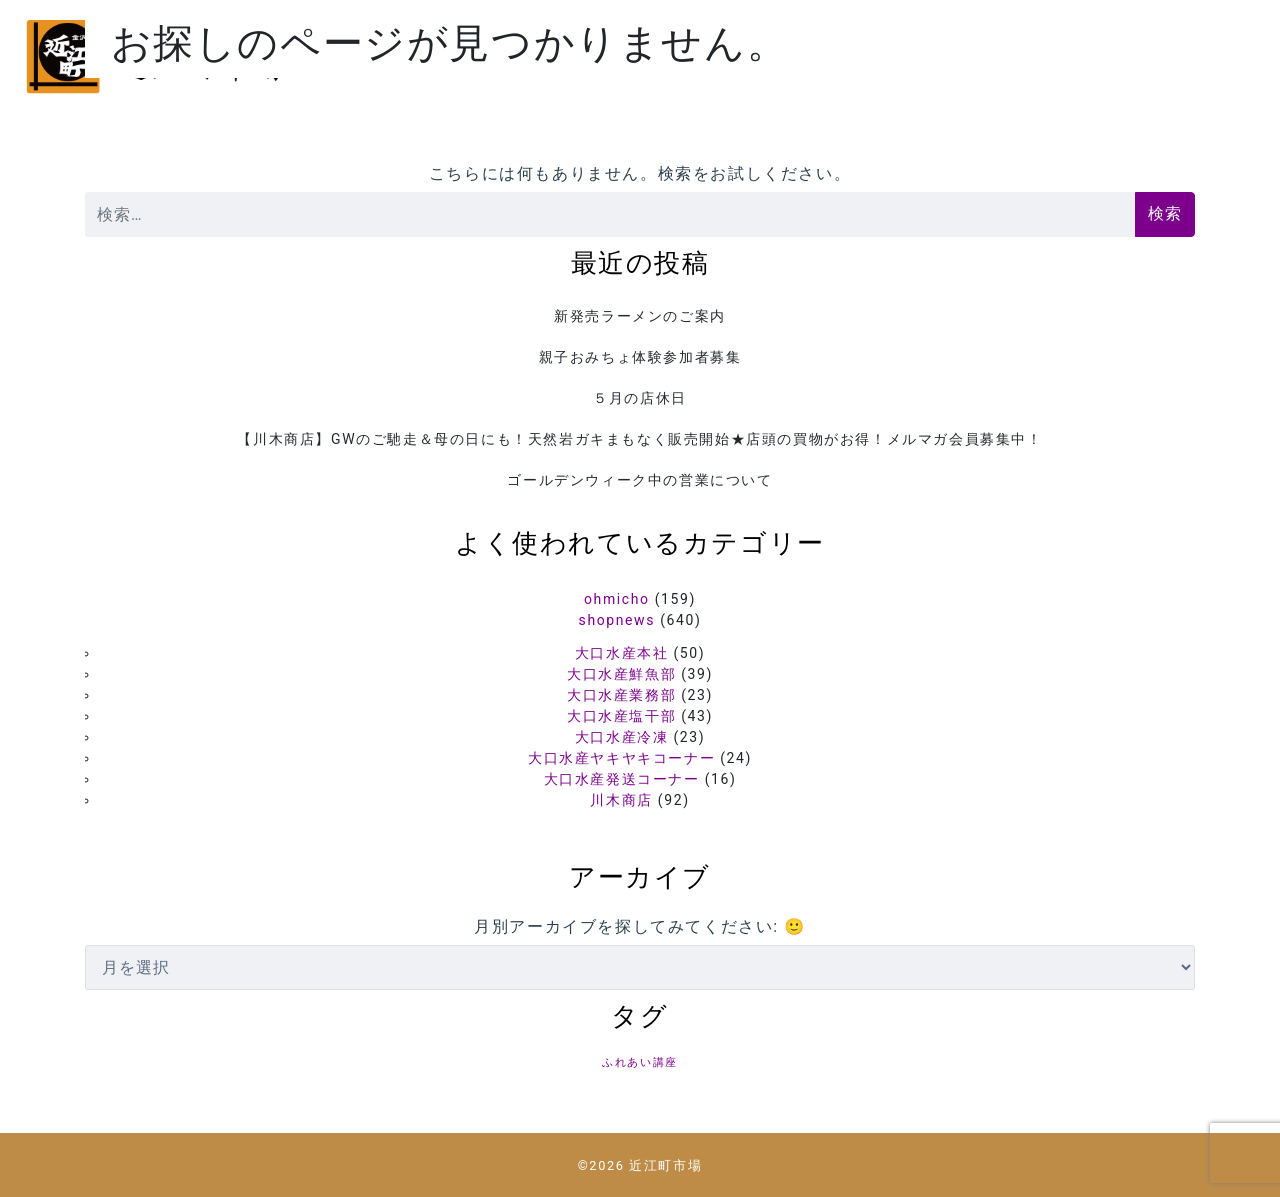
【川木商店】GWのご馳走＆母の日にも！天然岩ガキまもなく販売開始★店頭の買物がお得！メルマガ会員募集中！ (639, 439)
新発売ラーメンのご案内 (640, 316)
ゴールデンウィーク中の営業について (639, 480)
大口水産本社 (622, 653)
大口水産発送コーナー (622, 779)
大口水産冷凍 (622, 737)
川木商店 (621, 800)
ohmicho (617, 599)
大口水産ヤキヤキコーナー (621, 758)
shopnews (617, 620)
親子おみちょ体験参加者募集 (640, 357)
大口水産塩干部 (621, 716)
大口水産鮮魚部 (621, 674)
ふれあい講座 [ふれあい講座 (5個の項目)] (640, 1062)
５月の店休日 (640, 398)
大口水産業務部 (621, 695)
